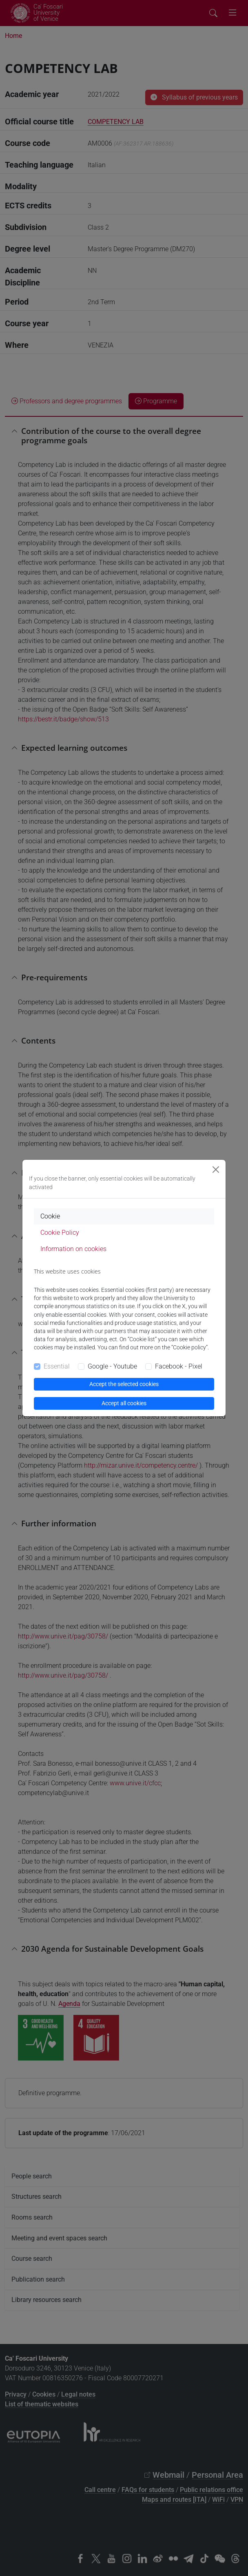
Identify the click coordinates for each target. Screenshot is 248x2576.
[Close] (215, 1169)
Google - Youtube (112, 1366)
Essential (57, 1366)
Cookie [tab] (50, 1216)
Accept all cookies (124, 1403)
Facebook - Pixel (178, 1366)
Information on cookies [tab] (73, 1249)
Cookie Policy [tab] (59, 1232)
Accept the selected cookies (124, 1384)
